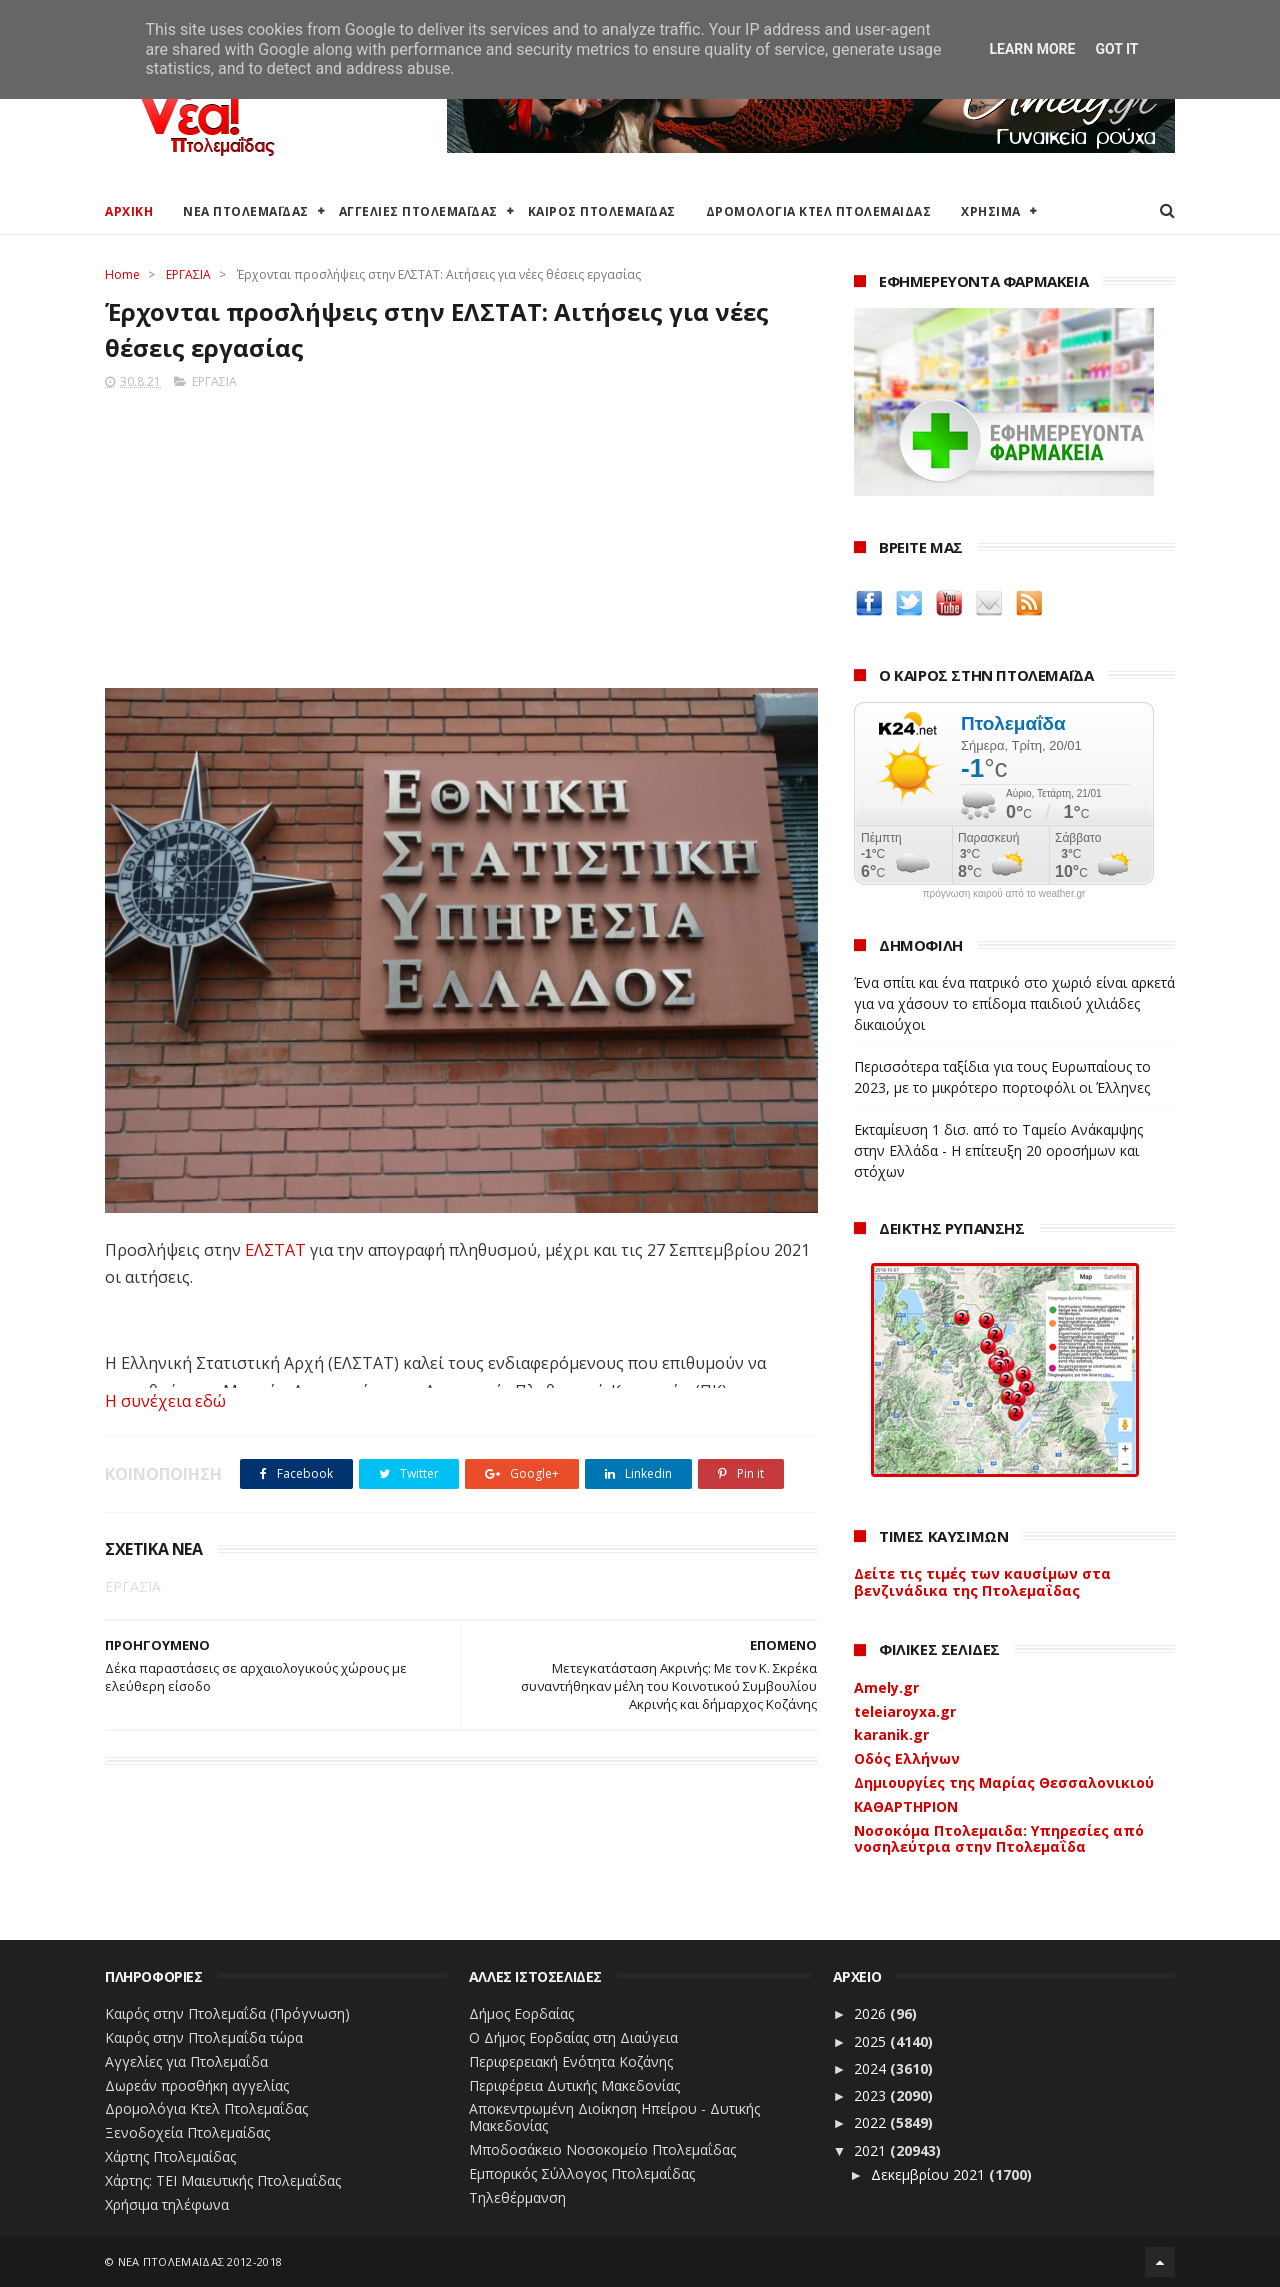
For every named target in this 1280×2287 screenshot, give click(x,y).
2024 (872, 2068)
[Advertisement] (461, 533)
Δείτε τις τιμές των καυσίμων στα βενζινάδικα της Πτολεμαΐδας (982, 1582)
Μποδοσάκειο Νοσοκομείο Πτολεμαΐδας (602, 2149)
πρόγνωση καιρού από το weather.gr (1004, 894)
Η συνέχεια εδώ (165, 1401)
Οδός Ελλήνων (907, 1758)
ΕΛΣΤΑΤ (277, 1250)
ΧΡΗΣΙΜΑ (991, 211)
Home (122, 274)
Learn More (1032, 49)
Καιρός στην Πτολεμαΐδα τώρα (204, 2037)
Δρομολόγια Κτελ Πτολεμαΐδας (206, 2108)
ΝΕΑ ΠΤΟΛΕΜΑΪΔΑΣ (246, 211)
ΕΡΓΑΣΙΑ (188, 274)
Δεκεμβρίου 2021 (930, 2174)
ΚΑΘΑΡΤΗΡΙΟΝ (906, 1806)
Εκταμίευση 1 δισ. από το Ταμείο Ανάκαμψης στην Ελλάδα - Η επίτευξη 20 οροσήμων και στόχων (998, 1150)
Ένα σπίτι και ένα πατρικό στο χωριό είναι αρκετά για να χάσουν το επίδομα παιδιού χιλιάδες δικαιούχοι (1014, 1003)
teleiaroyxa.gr (905, 1711)
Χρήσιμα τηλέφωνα (167, 2204)
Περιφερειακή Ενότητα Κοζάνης (571, 2061)
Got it (1116, 49)
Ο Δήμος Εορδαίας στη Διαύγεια (573, 2037)
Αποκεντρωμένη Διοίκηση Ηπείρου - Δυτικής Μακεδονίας (614, 2117)
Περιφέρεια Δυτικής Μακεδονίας (574, 2085)
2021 (872, 2150)
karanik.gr (891, 1734)
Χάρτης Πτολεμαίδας (170, 2156)
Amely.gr (886, 1687)
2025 (872, 2041)
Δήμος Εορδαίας (521, 2013)
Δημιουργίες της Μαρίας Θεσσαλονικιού (1004, 1782)
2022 (872, 2122)
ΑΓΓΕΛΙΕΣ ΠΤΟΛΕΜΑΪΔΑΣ (418, 211)
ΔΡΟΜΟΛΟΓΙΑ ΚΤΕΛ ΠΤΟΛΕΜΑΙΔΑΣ (819, 211)
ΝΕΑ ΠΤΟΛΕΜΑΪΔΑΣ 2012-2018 (200, 2261)
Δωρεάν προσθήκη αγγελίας (197, 2085)
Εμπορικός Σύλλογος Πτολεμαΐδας (582, 2173)
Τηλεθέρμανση (517, 2197)
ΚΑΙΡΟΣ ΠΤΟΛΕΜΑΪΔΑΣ (602, 211)
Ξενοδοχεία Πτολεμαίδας (187, 2132)
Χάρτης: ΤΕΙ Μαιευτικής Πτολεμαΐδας (223, 2180)
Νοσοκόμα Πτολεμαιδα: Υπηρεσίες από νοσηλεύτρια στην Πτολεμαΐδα (999, 1839)
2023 (872, 2095)
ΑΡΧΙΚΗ (129, 211)
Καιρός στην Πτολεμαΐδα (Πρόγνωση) (227, 2013)
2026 (872, 2013)
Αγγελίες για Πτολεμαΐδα (186, 2061)
